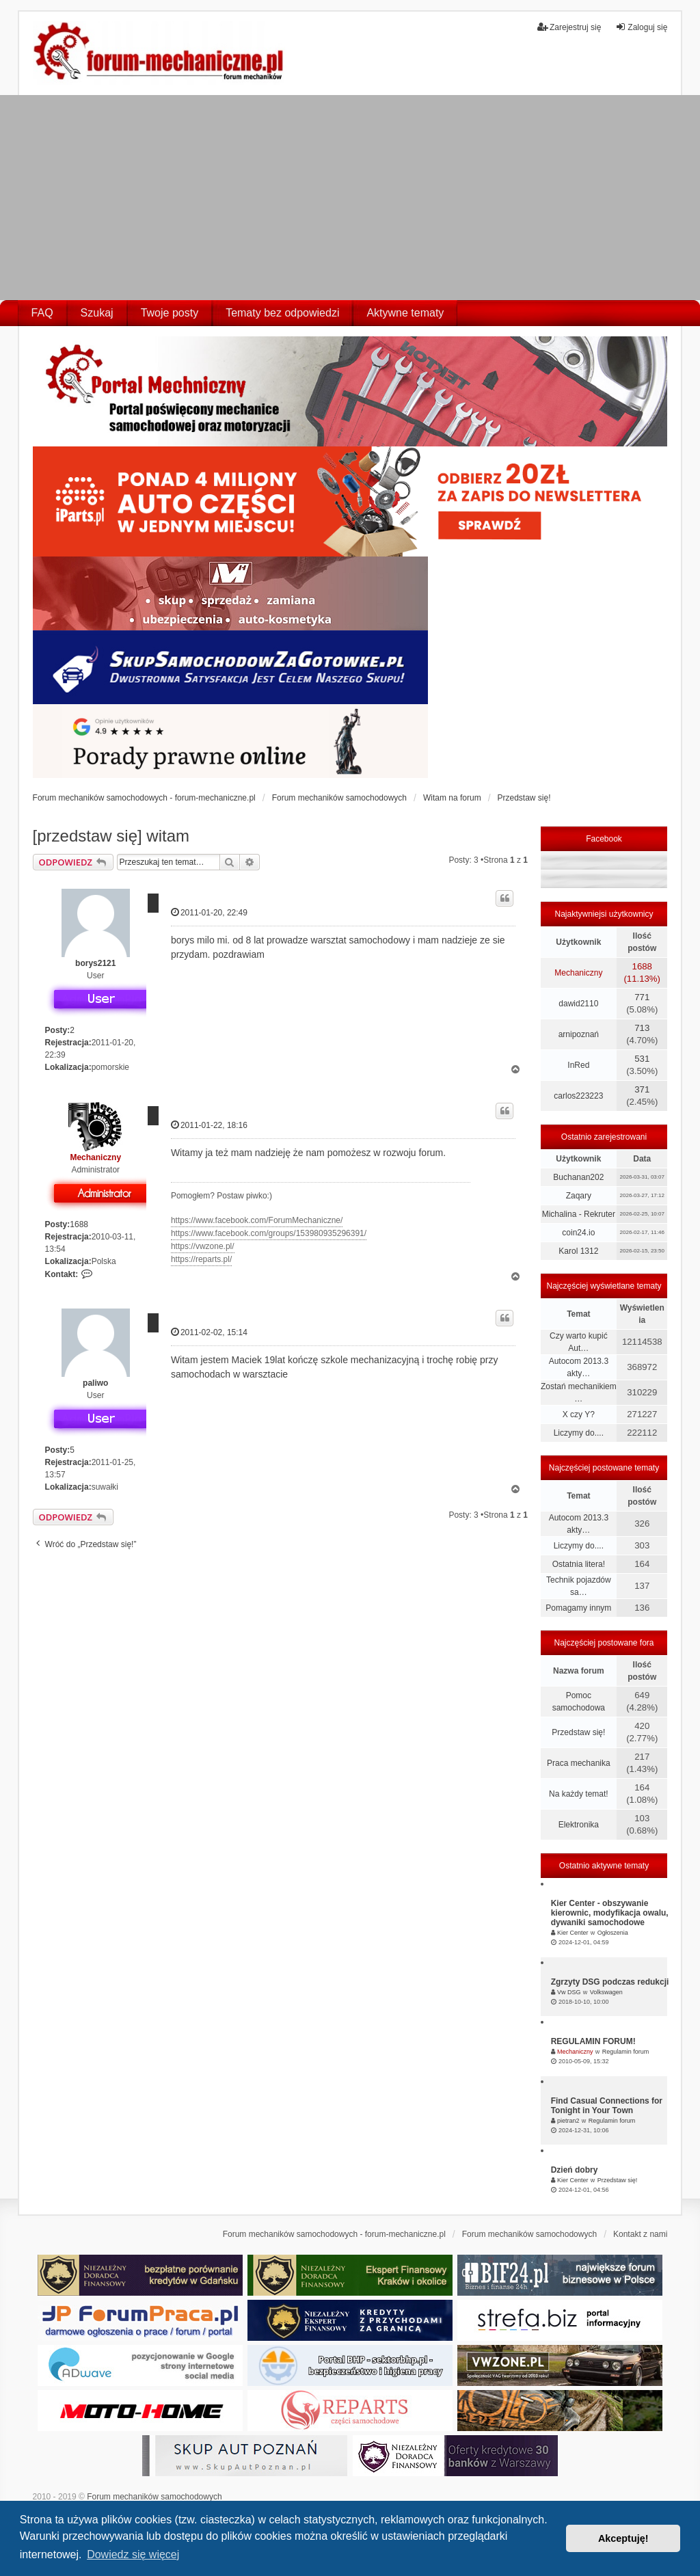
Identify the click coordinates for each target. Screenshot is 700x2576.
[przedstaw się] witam (111, 836)
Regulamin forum (625, 2051)
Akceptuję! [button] (623, 2538)
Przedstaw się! (578, 1732)
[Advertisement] (350, 197)
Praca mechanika (578, 1763)
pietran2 (568, 2120)
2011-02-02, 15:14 (209, 1332)
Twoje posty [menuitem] (169, 313)
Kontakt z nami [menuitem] (640, 2234)
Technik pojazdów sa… (578, 1586)
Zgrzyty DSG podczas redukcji (610, 1982)
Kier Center (573, 1932)
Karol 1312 (578, 1251)
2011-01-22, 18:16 (209, 1125)
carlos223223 (578, 1096)
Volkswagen (606, 1992)
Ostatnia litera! (578, 1564)
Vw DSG (569, 1992)
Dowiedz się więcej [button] (133, 2554)
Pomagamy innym (578, 1608)
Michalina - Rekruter (578, 1214)
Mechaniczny (95, 1157)
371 (641, 1089)
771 (641, 997)
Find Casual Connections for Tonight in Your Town (606, 2105)
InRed (578, 1065)
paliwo (95, 1383)
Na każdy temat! (578, 1794)
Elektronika (578, 1824)
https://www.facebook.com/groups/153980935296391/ (268, 1233)
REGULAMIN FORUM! (593, 2041)
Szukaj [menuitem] (97, 313)
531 (641, 1059)
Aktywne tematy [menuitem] (405, 313)
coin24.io (578, 1232)
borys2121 (95, 963)
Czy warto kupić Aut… (579, 1342)
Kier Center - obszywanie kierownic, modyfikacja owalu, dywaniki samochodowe (610, 1913)
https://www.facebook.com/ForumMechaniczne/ (256, 1220)
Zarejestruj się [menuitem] (569, 27)
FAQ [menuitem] (42, 313)
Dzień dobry (574, 2170)
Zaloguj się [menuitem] (641, 27)
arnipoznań (578, 1034)
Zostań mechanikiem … (579, 1393)
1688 (79, 1224)
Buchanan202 (578, 1177)
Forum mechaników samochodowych (154, 2496)
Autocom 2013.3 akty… (578, 1367)
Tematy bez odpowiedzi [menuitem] (282, 313)
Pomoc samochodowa (578, 1702)
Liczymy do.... (579, 1433)
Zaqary (578, 1195)
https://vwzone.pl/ (202, 1246)
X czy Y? (579, 1414)
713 (641, 1028)
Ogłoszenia (612, 1932)
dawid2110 (578, 1003)
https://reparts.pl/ (201, 1259)
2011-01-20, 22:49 (209, 912)
